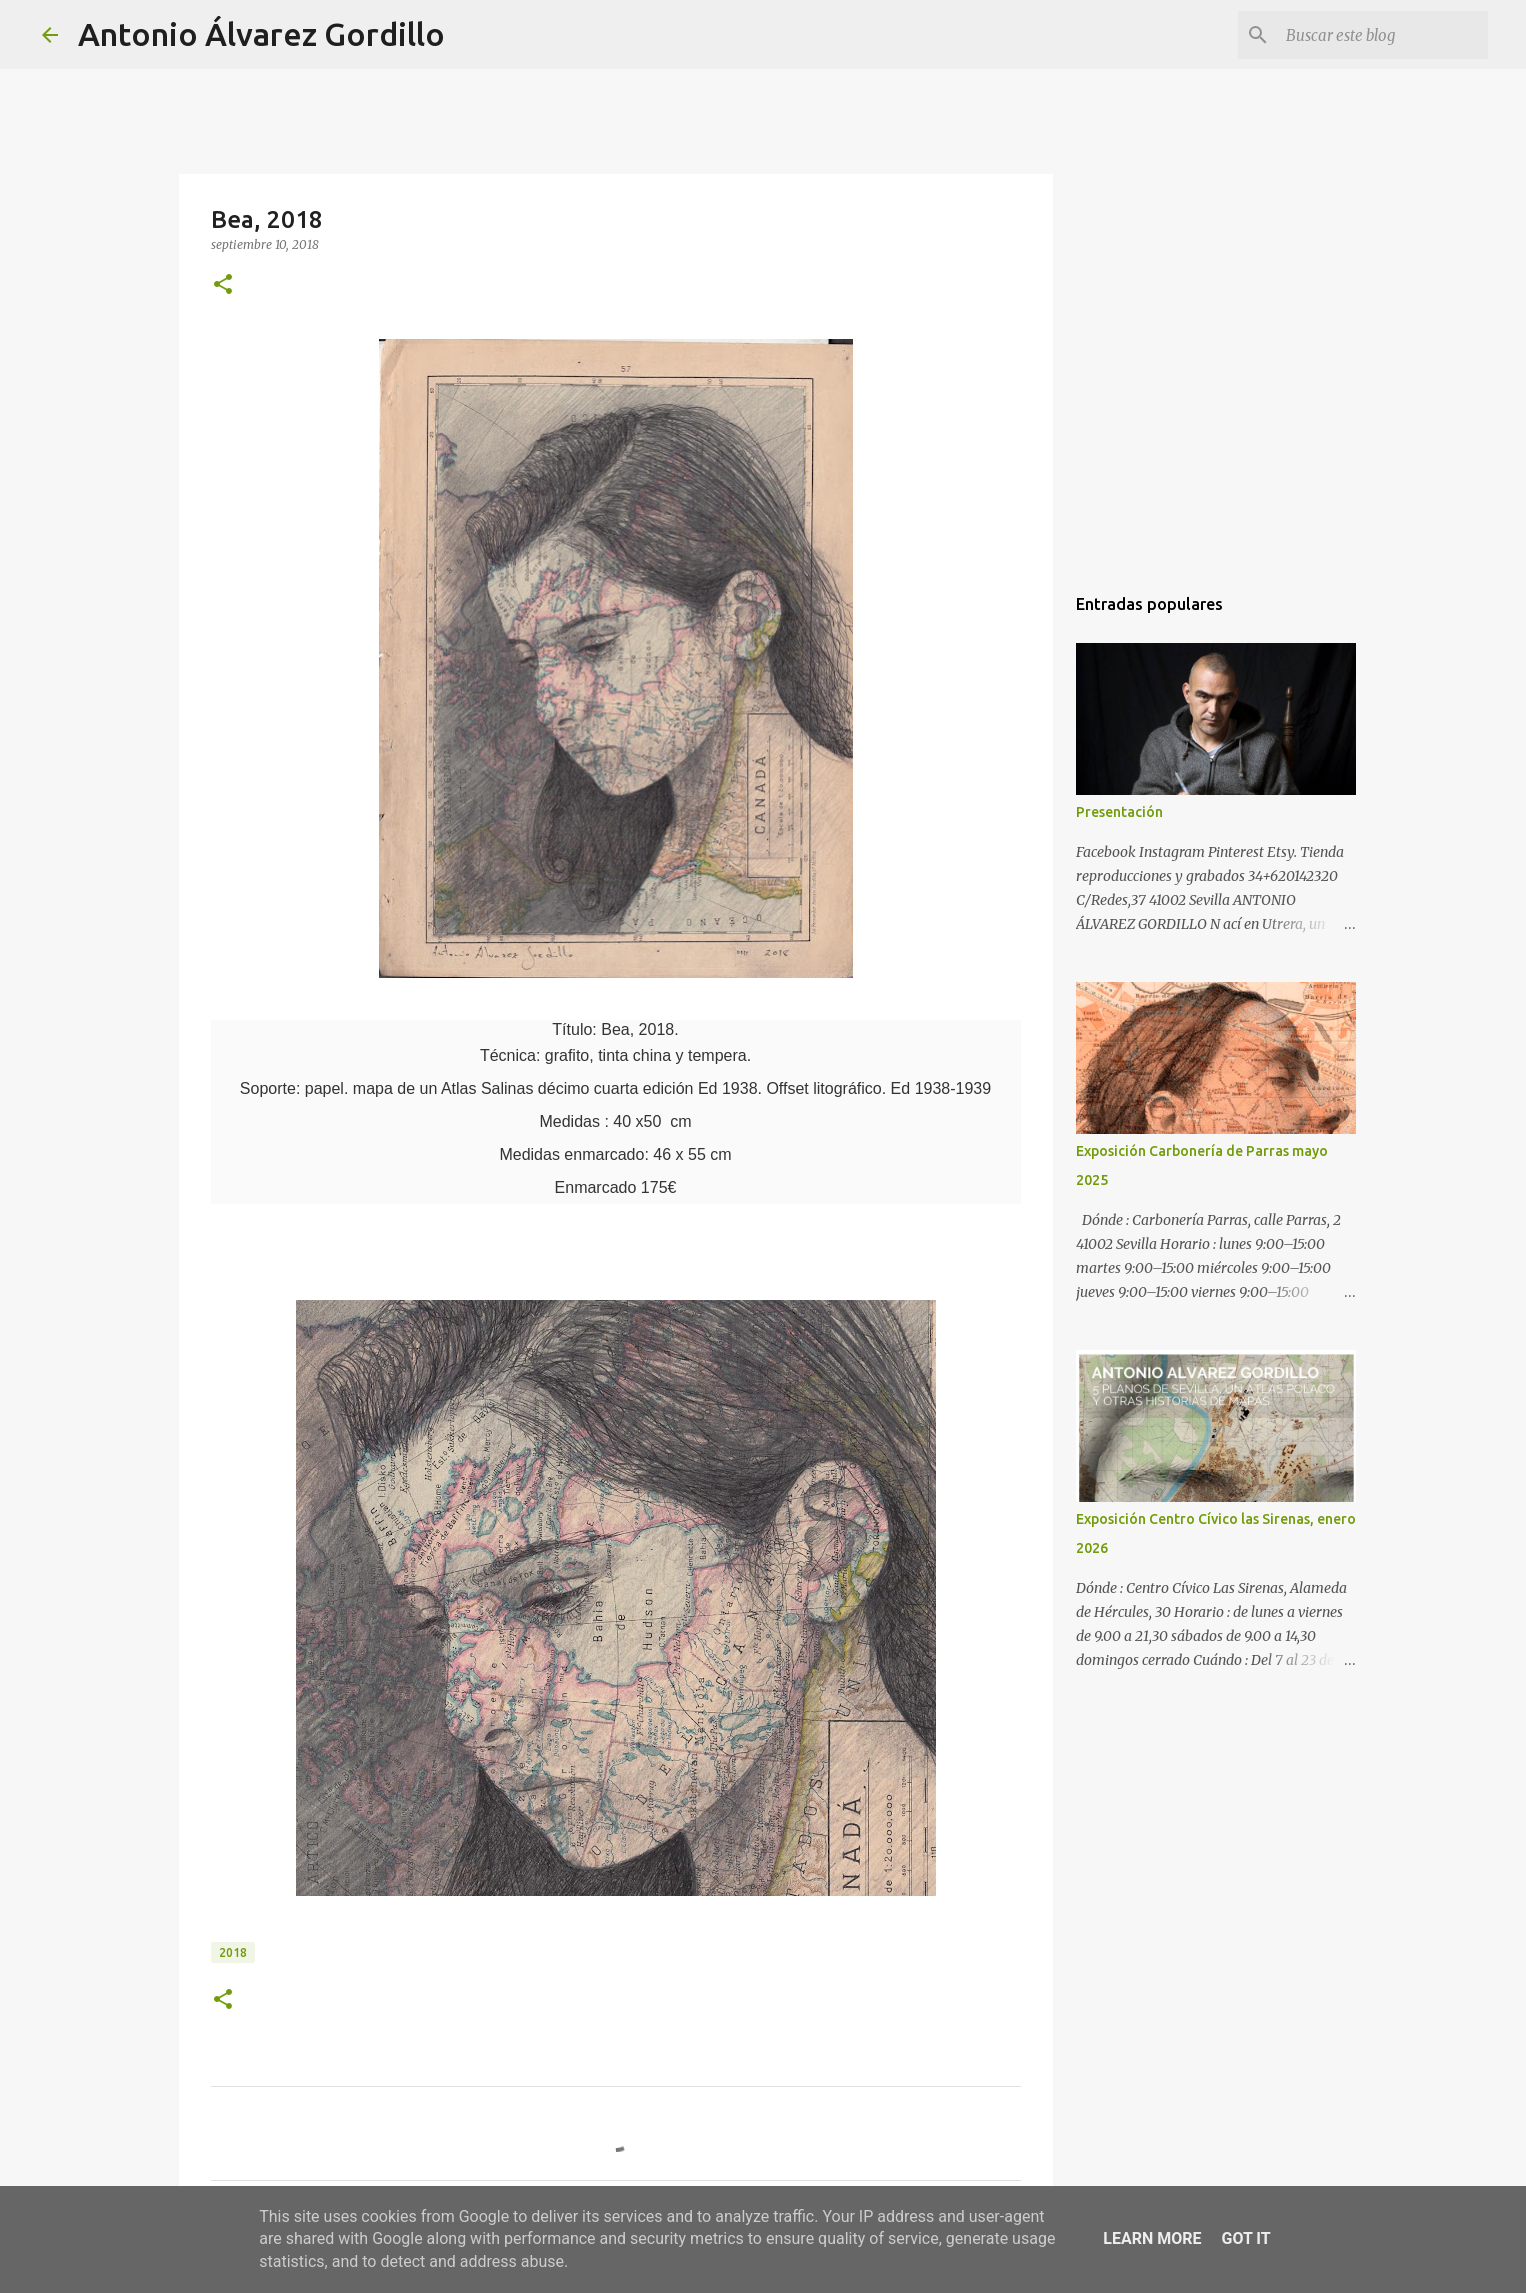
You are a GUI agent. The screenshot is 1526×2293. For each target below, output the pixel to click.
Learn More (1152, 2238)
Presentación (1119, 812)
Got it (1245, 2238)
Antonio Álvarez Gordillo (261, 34)
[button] (223, 285)
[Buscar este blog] (1383, 35)
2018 (233, 1952)
